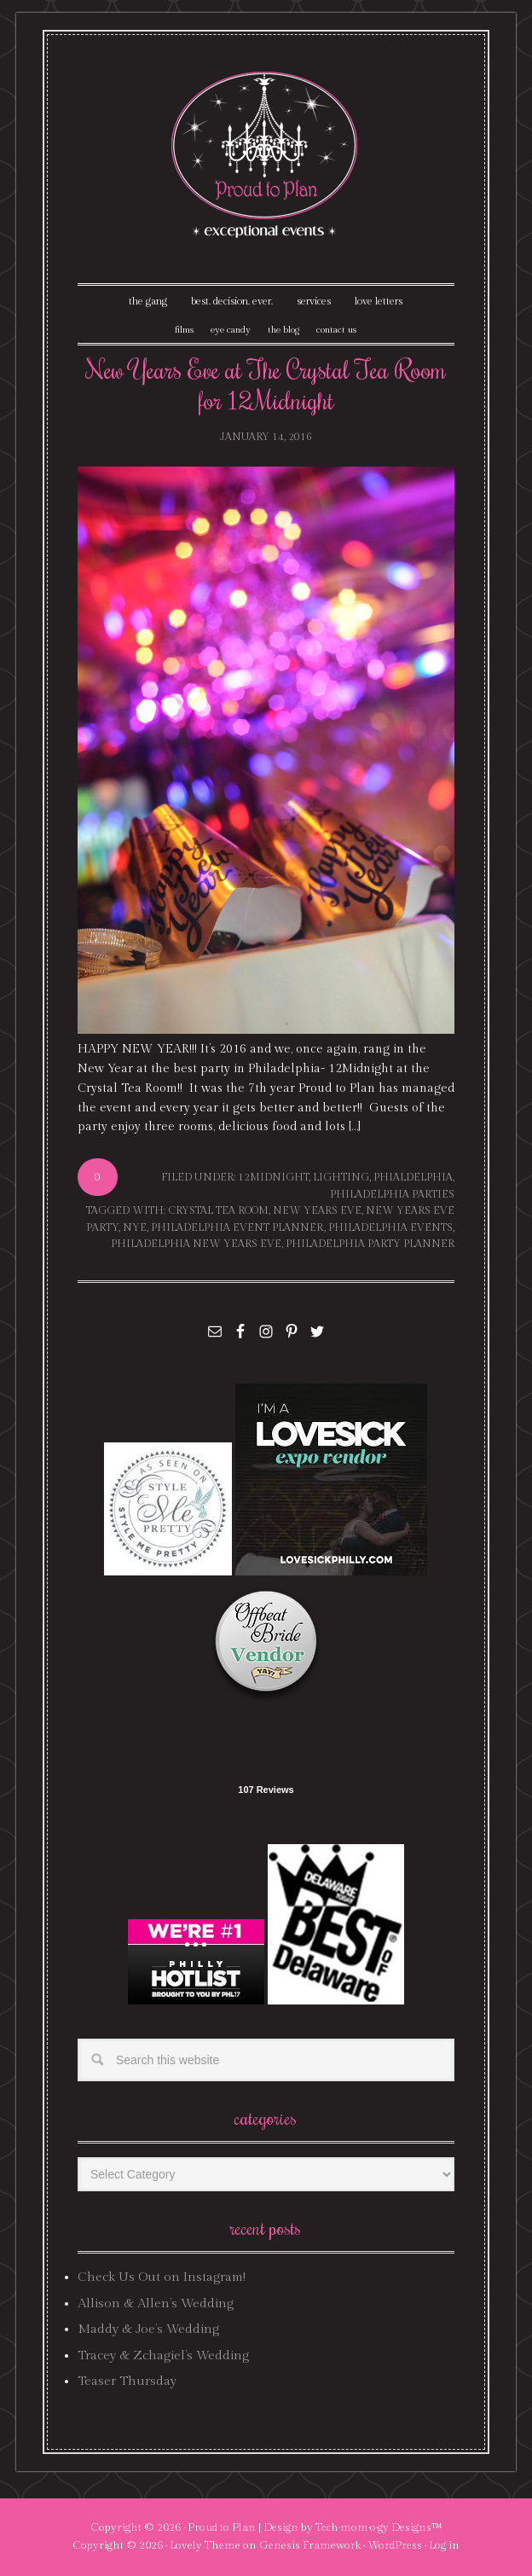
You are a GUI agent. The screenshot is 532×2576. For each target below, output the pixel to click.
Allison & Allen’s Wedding (156, 2303)
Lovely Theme (205, 2545)
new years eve (317, 1210)
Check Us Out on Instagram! (162, 2277)
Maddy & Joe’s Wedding (148, 2329)
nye (135, 1227)
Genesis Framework (310, 2545)
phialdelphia (413, 1177)
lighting (341, 1177)
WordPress (394, 2545)
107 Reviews (265, 1789)
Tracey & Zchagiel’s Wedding (163, 2355)
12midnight (273, 1177)
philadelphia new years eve (196, 1244)
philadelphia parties (392, 1194)
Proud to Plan (222, 2527)
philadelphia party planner (370, 1244)
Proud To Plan (266, 155)
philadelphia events (390, 1227)
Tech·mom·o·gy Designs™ (378, 2527)
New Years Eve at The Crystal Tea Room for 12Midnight (266, 384)
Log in (444, 2545)
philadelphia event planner (237, 1227)
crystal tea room (218, 1210)
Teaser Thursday (127, 2381)
